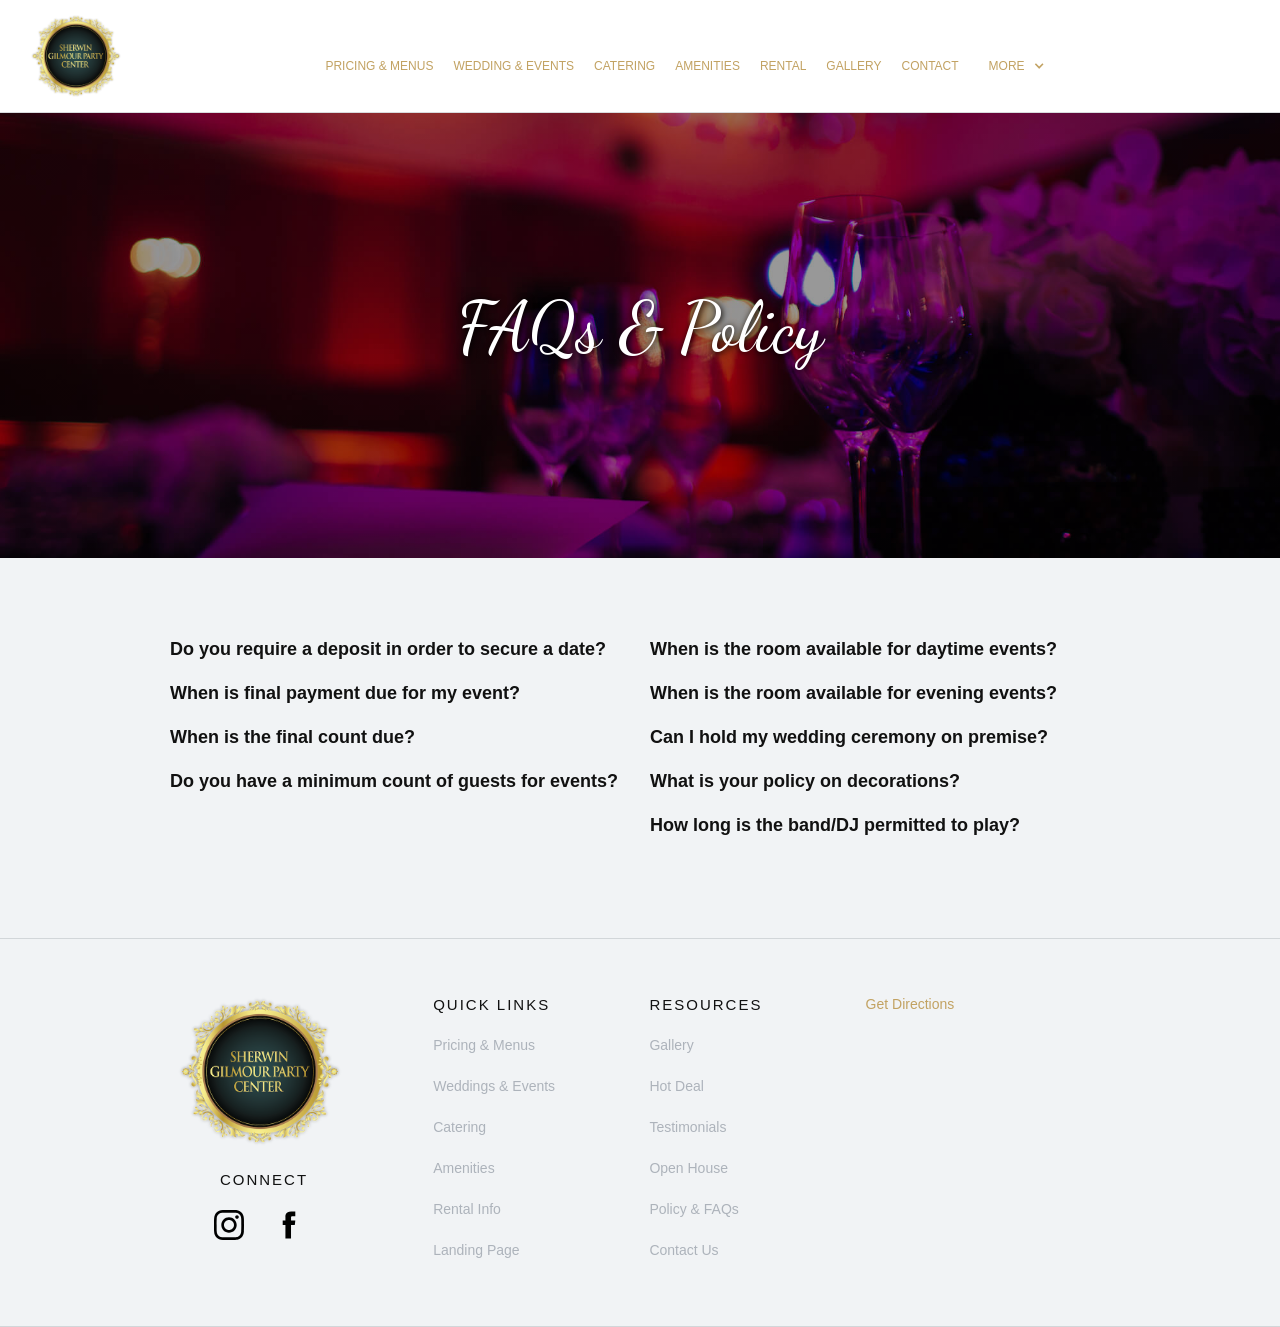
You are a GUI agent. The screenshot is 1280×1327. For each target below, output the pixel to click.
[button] (1017, 66)
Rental (783, 66)
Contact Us (683, 1250)
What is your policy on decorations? (805, 781)
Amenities (707, 66)
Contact (930, 66)
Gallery (853, 66)
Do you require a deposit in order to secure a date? (388, 649)
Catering (459, 1127)
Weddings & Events (494, 1086)
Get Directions (910, 1004)
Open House (688, 1168)
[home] (76, 56)
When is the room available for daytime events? (853, 649)
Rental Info (467, 1209)
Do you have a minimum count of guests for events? (394, 781)
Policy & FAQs (693, 1209)
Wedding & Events (513, 66)
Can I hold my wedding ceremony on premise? (849, 737)
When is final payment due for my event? (345, 693)
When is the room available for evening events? (853, 693)
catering (624, 66)
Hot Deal (676, 1086)
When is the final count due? (292, 737)
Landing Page (476, 1250)
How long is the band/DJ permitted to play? (835, 825)
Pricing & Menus (379, 66)
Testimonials (687, 1127)
